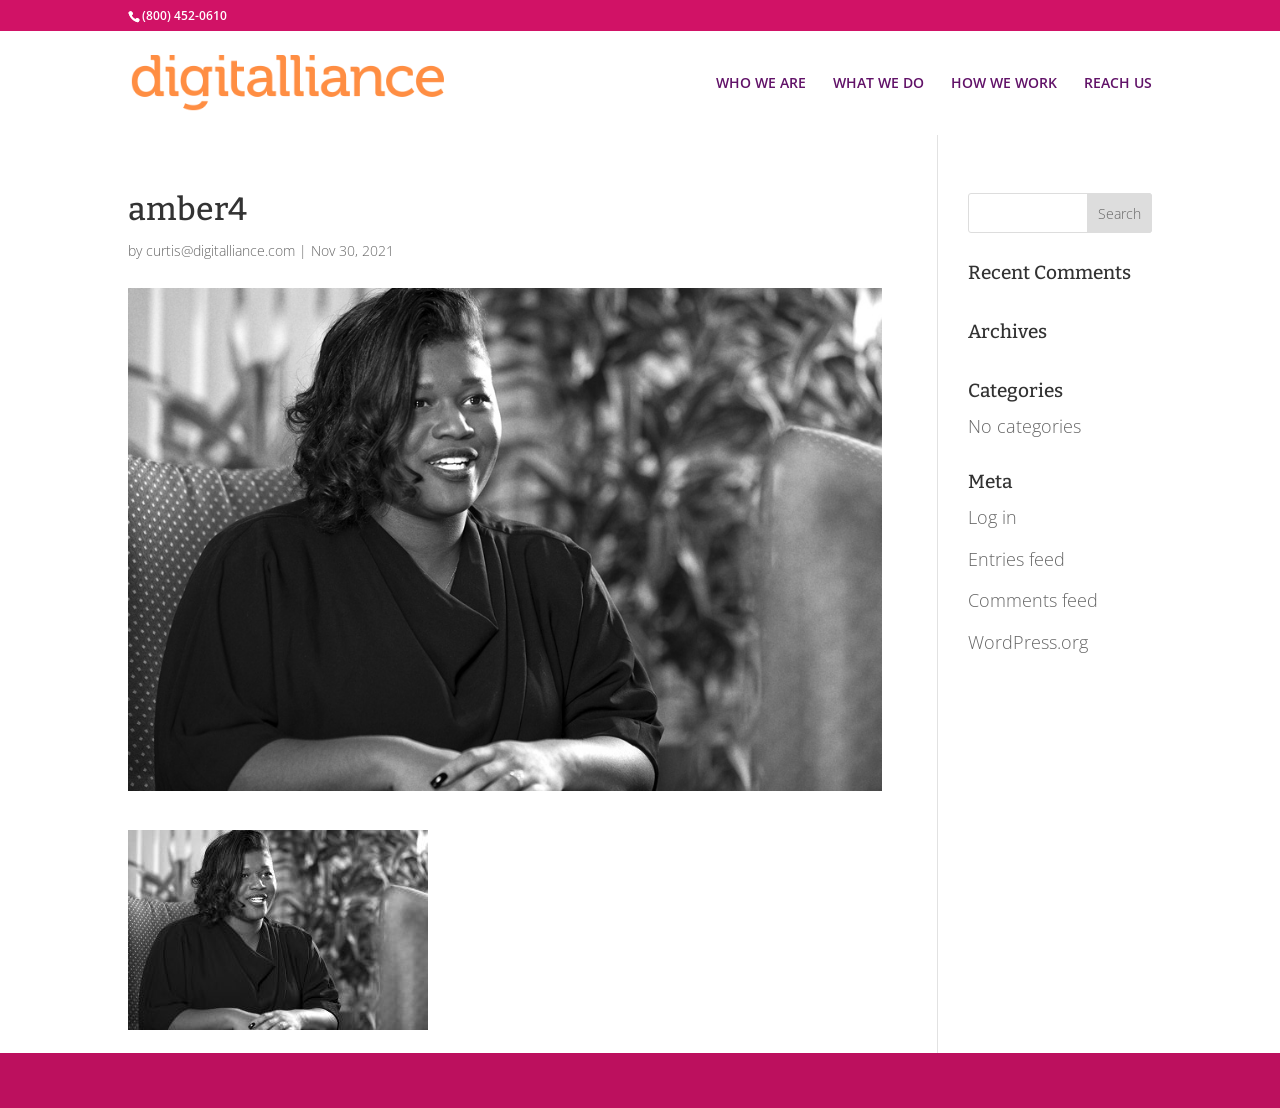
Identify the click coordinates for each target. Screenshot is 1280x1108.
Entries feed (1016, 559)
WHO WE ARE (761, 84)
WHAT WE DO (878, 84)
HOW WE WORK (1004, 84)
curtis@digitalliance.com (220, 250)
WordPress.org (1028, 642)
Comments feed (1033, 600)
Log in (992, 517)
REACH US (1118, 84)
